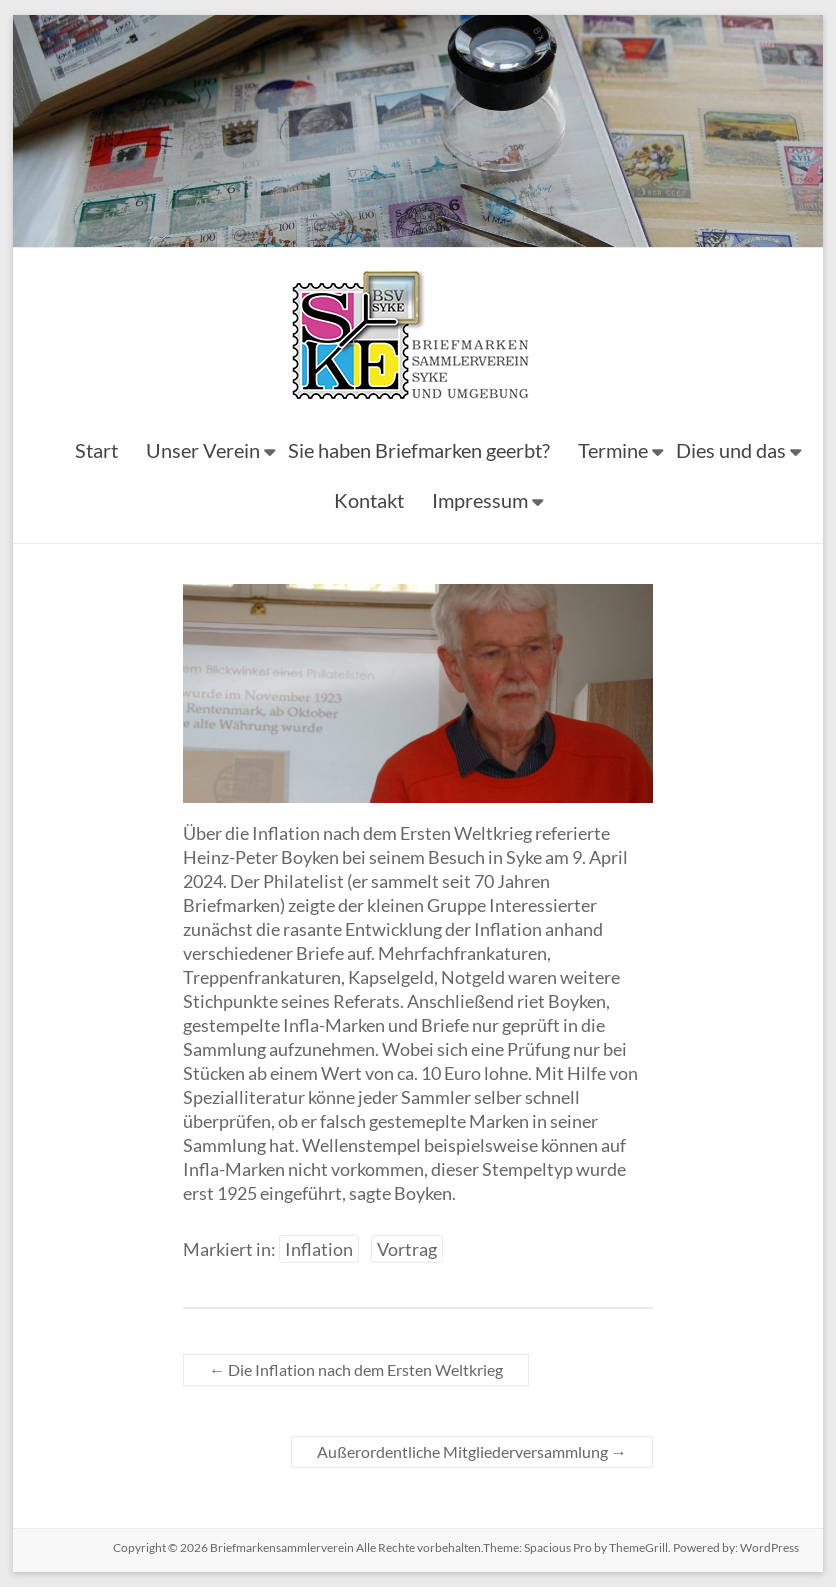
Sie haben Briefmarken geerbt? (419, 450)
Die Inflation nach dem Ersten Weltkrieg (356, 1369)
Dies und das (731, 450)
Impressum (480, 500)
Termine (613, 450)
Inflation (319, 1249)
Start (96, 450)
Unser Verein (203, 450)
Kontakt (369, 500)
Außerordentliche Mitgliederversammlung (472, 1451)
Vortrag (407, 1249)
